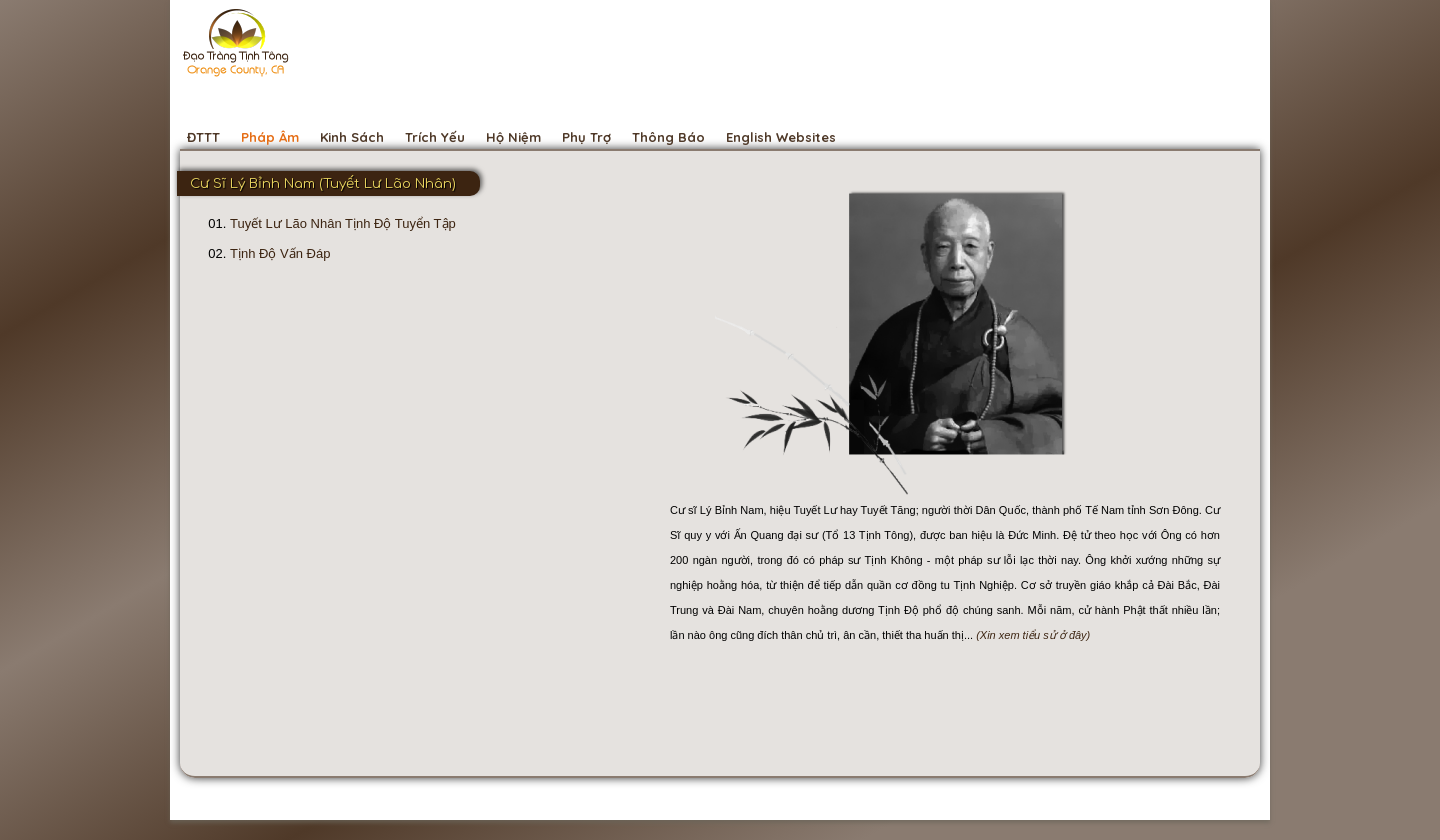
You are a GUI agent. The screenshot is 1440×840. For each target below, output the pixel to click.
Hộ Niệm (513, 137)
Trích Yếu (435, 137)
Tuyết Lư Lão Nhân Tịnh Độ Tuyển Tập (343, 223)
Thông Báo (668, 137)
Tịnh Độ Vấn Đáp (280, 253)
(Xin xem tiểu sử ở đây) (1033, 635)
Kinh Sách (352, 137)
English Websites (781, 137)
